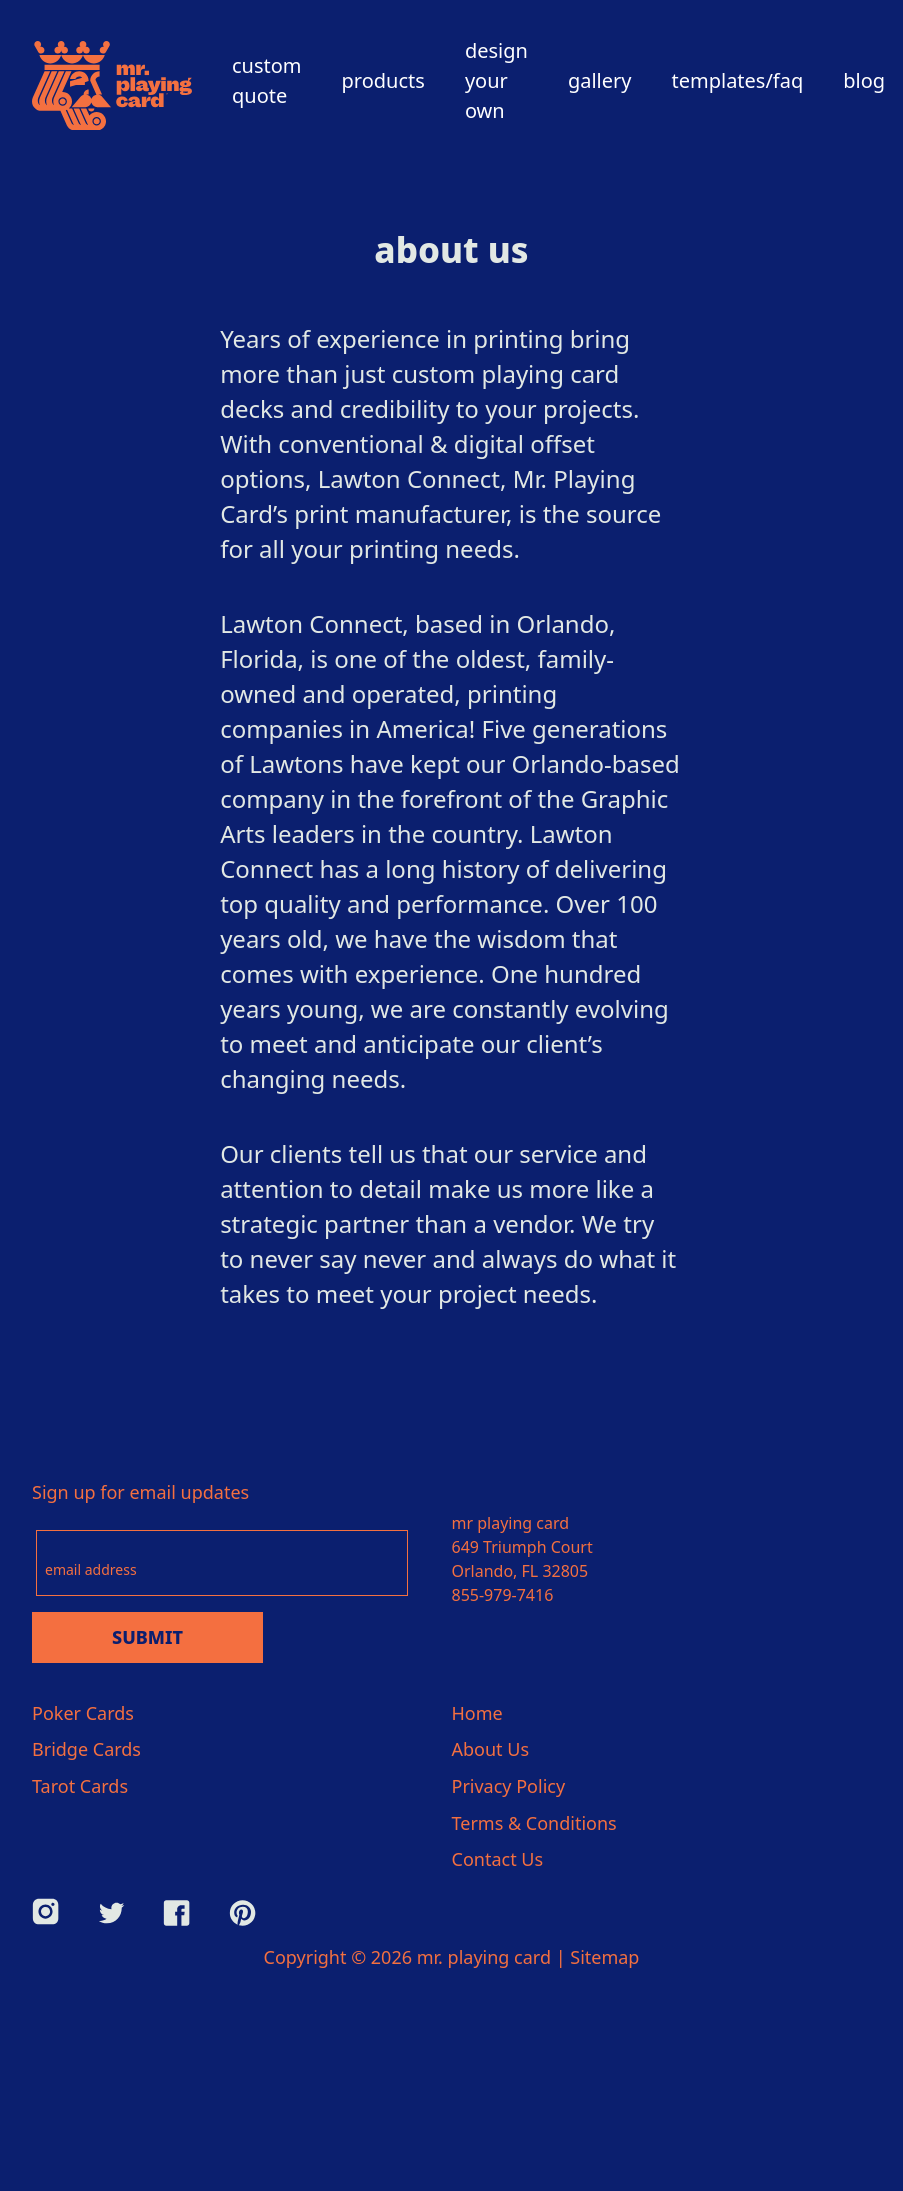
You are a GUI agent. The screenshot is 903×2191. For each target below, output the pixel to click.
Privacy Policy (509, 1786)
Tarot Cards (80, 1786)
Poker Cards (83, 1713)
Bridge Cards (86, 1749)
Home (477, 1713)
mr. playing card (484, 1957)
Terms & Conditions (534, 1823)
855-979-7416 (503, 1595)
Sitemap (604, 1957)
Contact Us (498, 1859)
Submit (147, 1637)
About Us (491, 1749)
